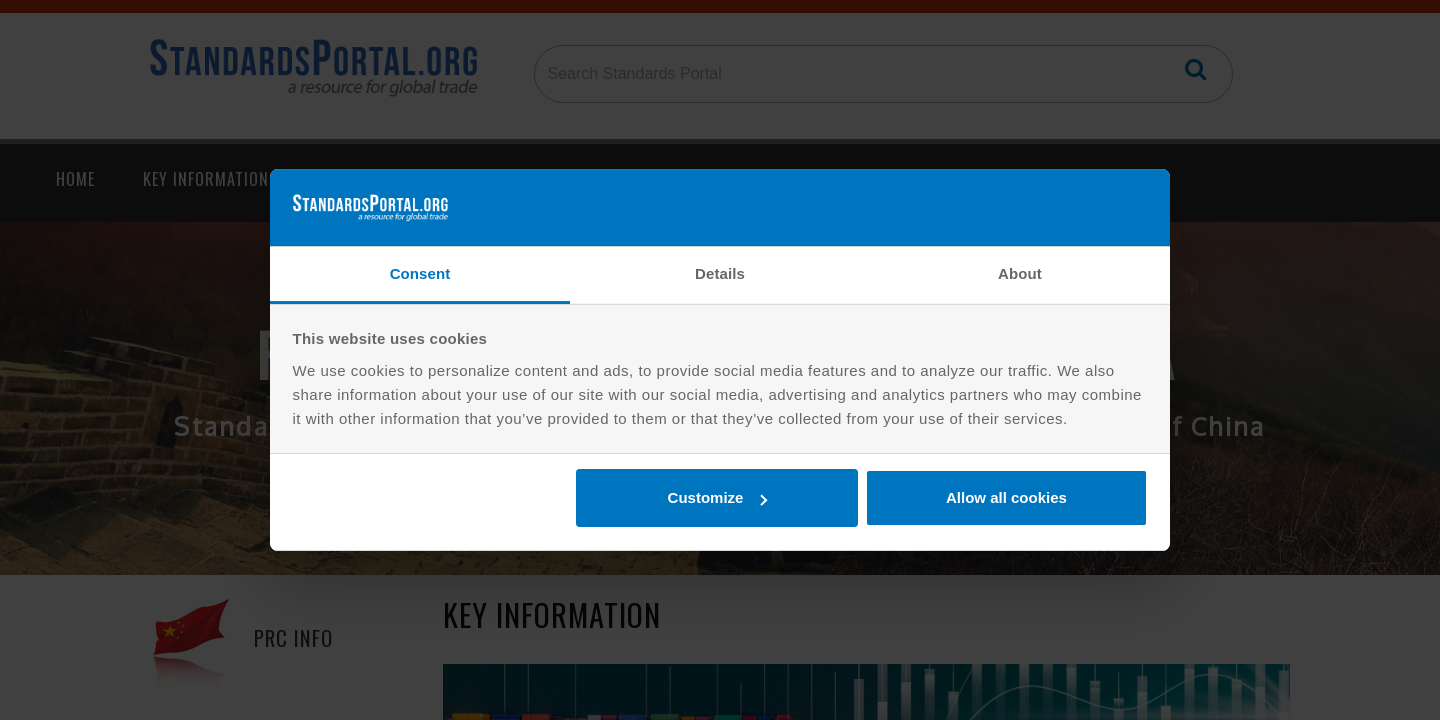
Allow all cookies (1006, 497)
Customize (718, 497)
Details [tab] (720, 273)
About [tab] (1020, 273)
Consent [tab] (420, 273)
